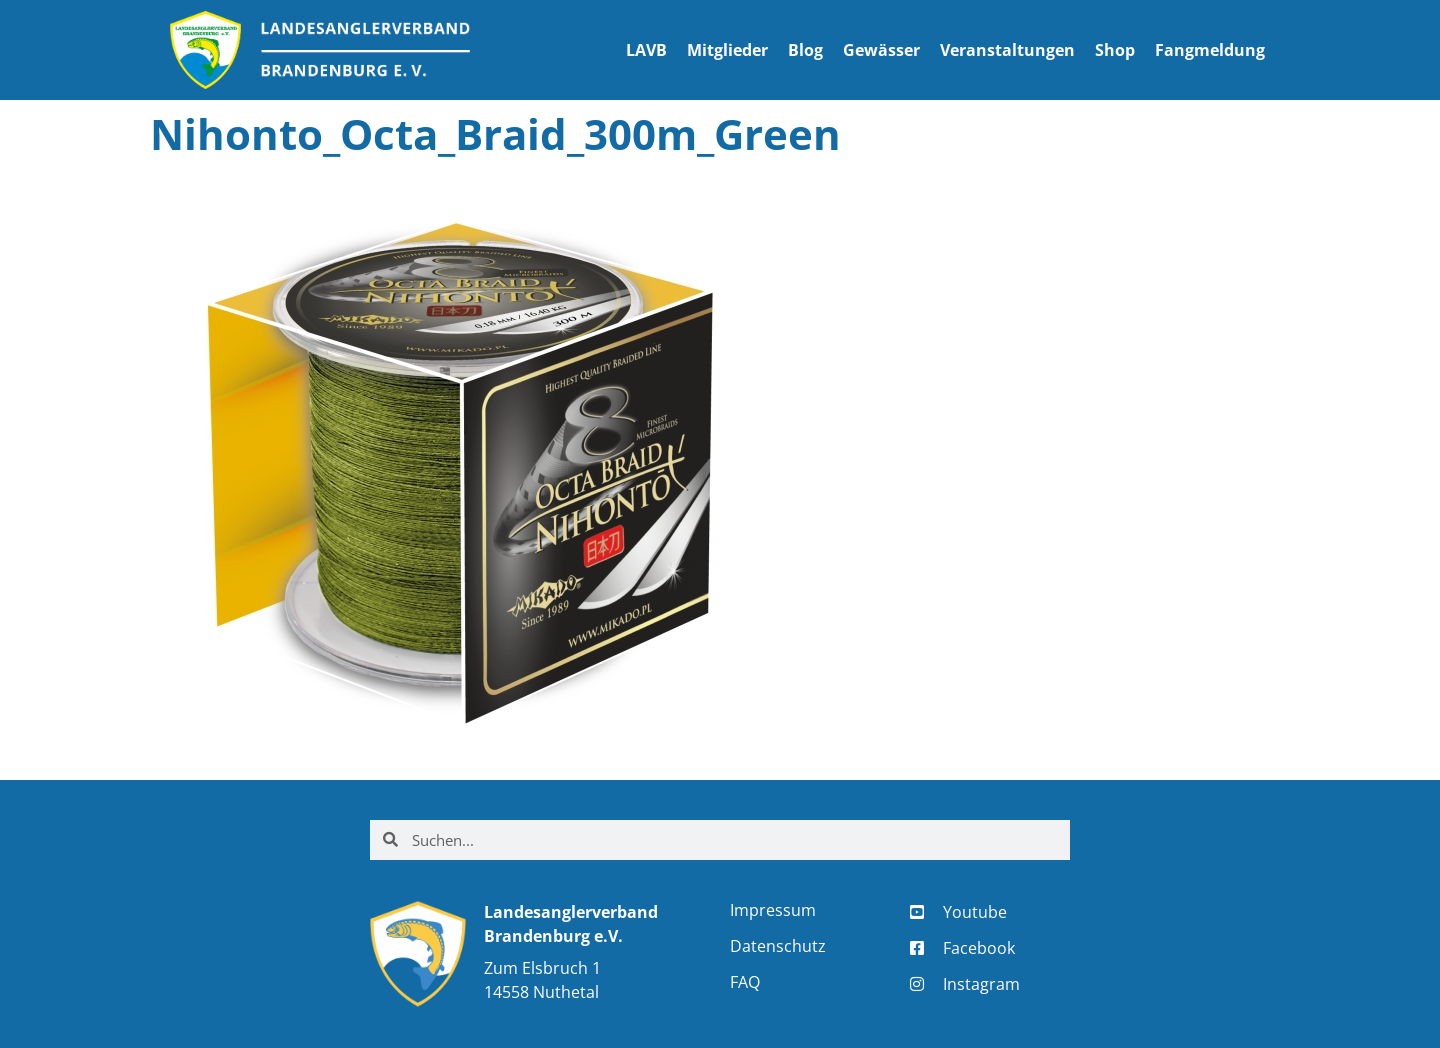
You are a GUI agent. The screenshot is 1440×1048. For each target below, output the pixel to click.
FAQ (745, 982)
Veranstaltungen (1007, 50)
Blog (805, 50)
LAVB (646, 50)
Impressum (773, 910)
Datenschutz (778, 946)
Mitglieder (727, 50)
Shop (1115, 50)
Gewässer (881, 50)
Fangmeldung (1210, 50)
